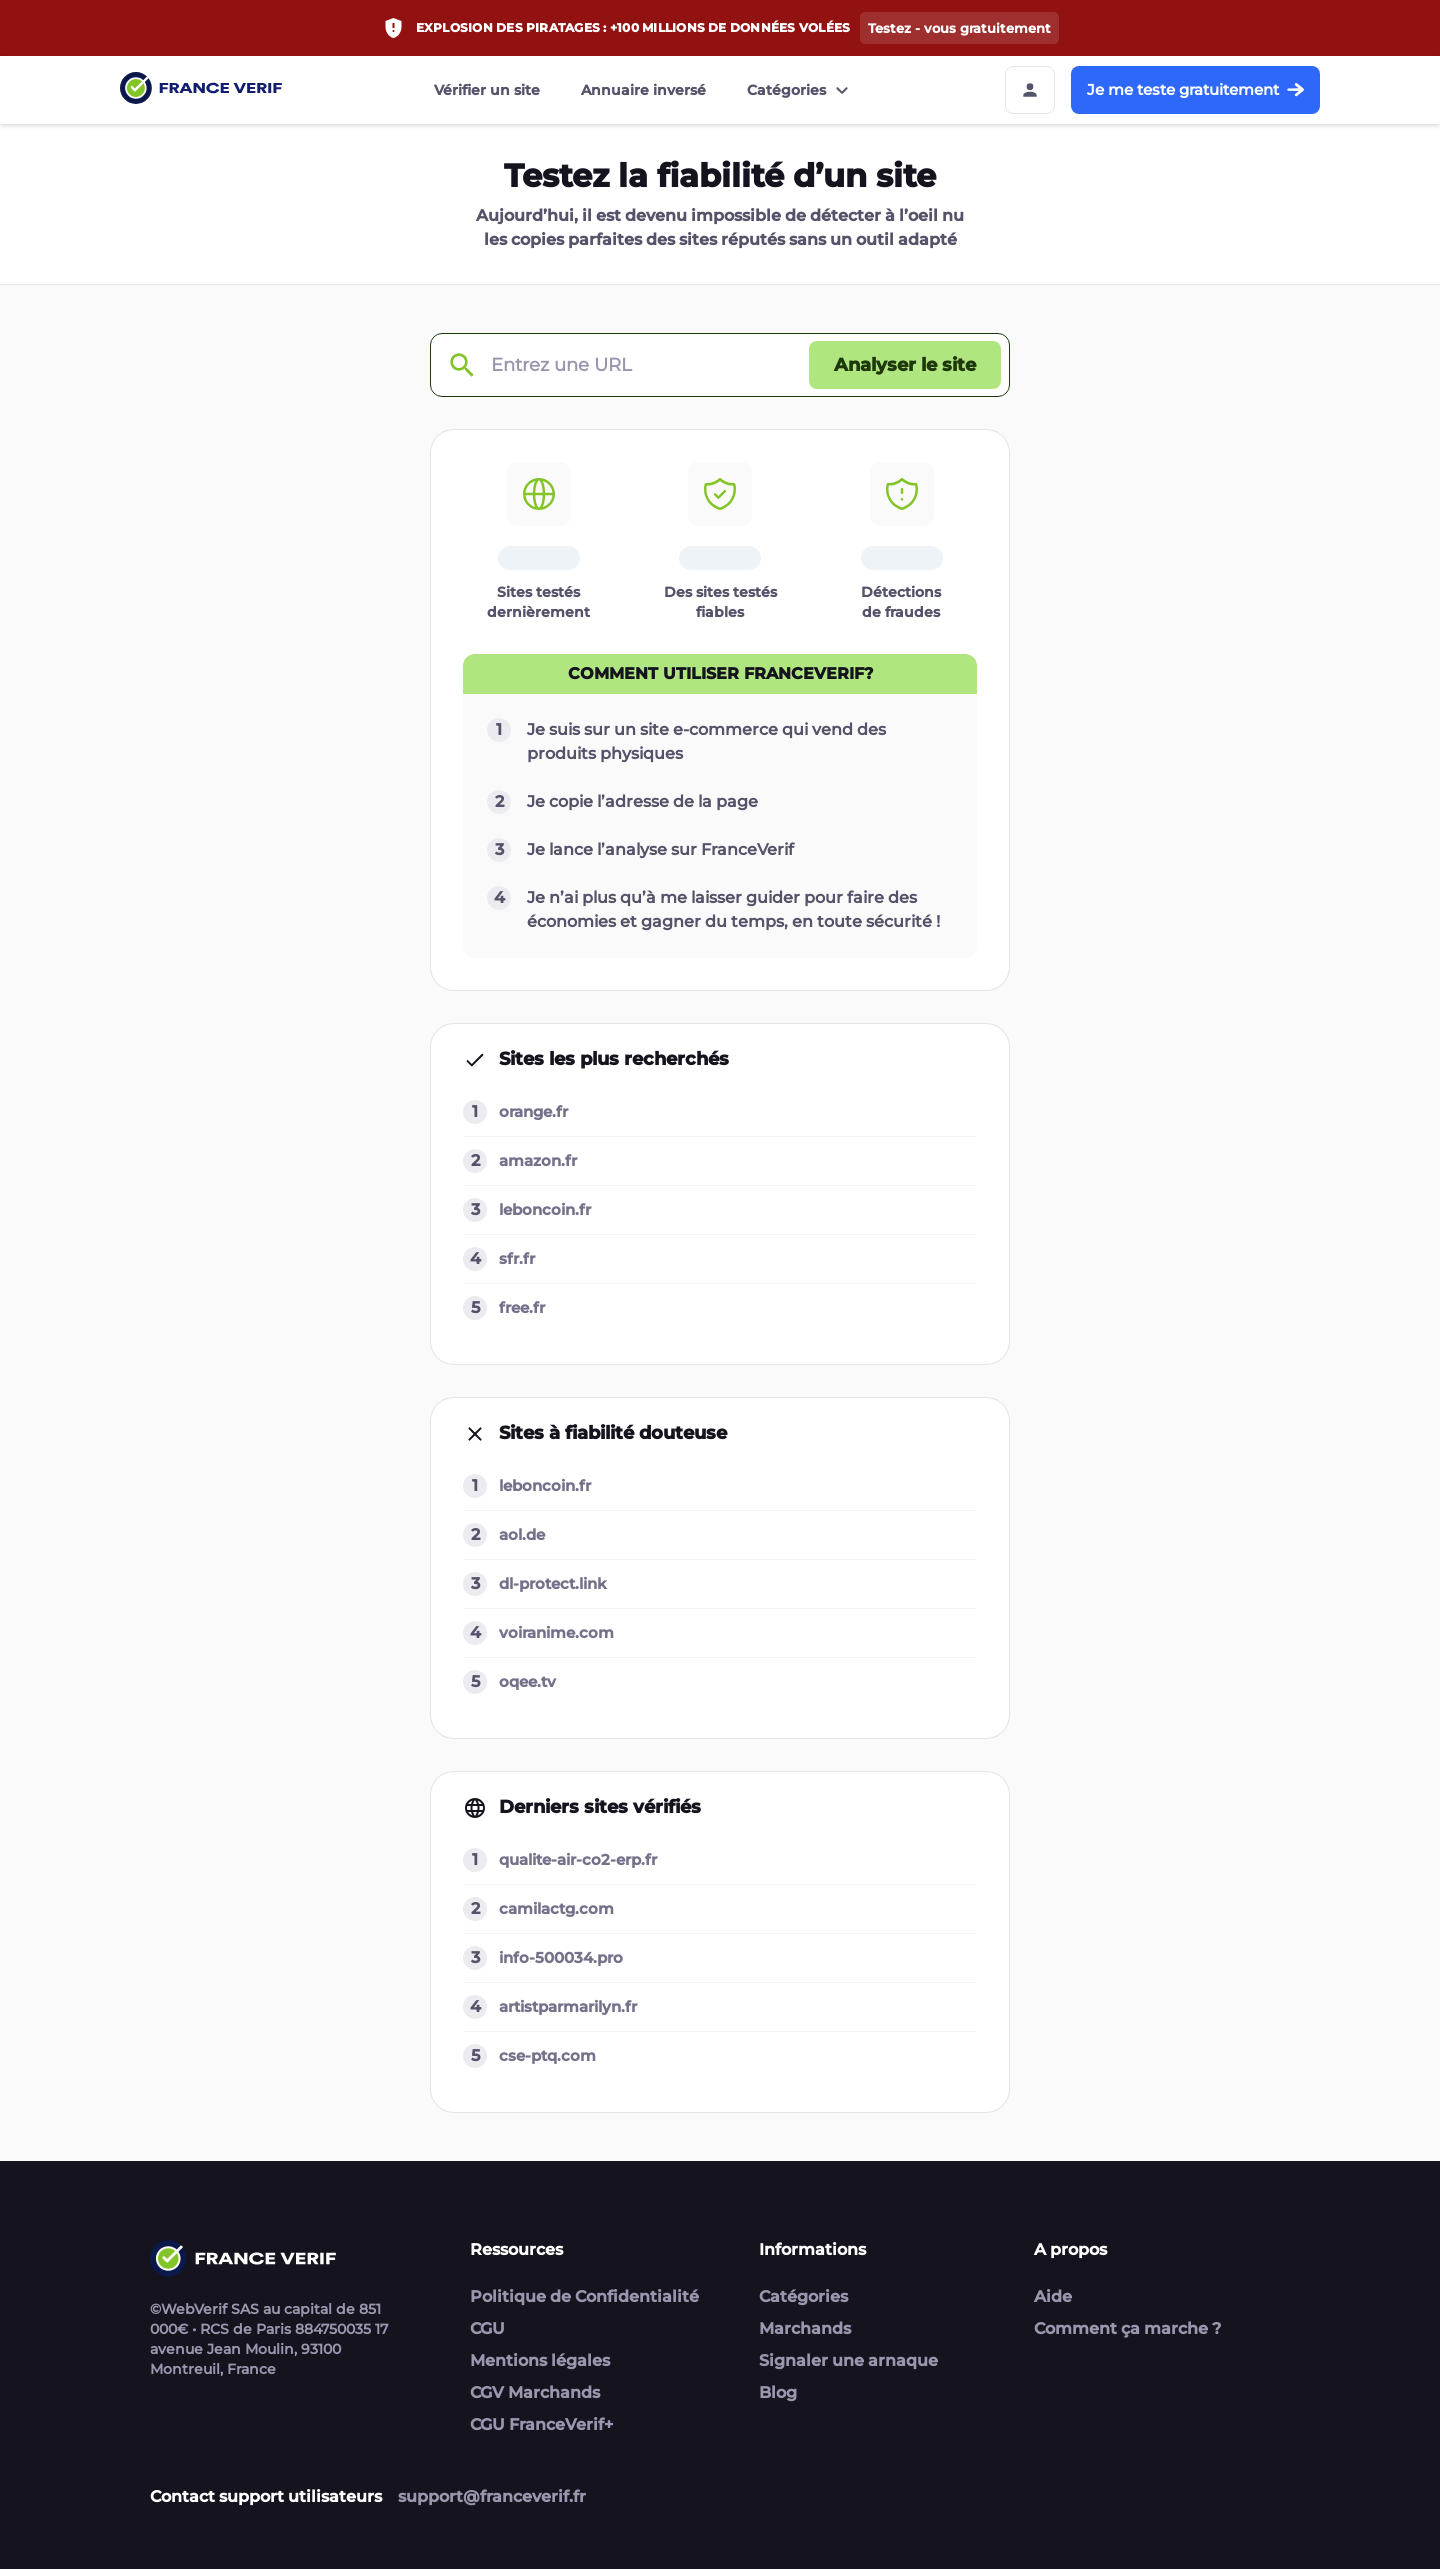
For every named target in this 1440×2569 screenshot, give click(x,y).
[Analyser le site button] (905, 365)
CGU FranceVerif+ (541, 2424)
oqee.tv (527, 1681)
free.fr (522, 1307)
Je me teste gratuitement (1195, 89)
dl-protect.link (553, 1583)
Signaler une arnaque (848, 2360)
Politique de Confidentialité (584, 2296)
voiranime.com (556, 1632)
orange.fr (533, 1111)
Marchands (805, 2328)
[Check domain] (461, 365)
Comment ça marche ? (1127, 2328)
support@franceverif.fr (492, 2496)
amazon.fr (538, 1160)
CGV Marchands (535, 2392)
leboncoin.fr (545, 1209)
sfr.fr (517, 1258)
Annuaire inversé (643, 90)
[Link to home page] (201, 90)
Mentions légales (540, 2360)
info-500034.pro (561, 1957)
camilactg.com (556, 1908)
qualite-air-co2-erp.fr (578, 1859)
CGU (487, 2328)
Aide (1053, 2296)
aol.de (522, 1534)
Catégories (800, 90)
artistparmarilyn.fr (568, 2006)
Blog (778, 2392)
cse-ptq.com (547, 2055)
